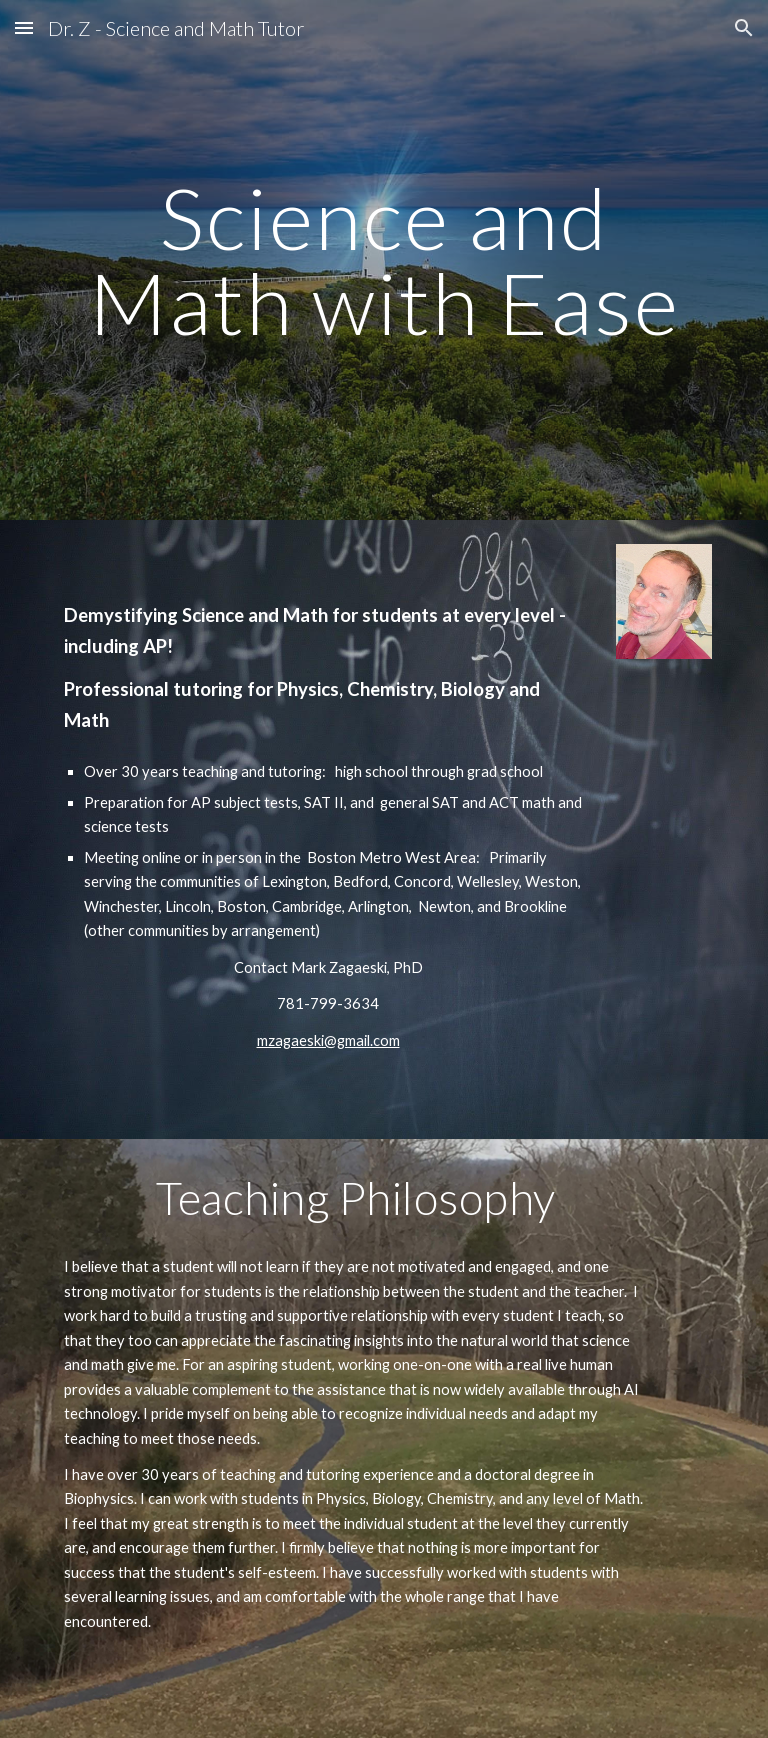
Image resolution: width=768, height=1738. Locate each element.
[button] (24, 27)
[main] (383, 260)
